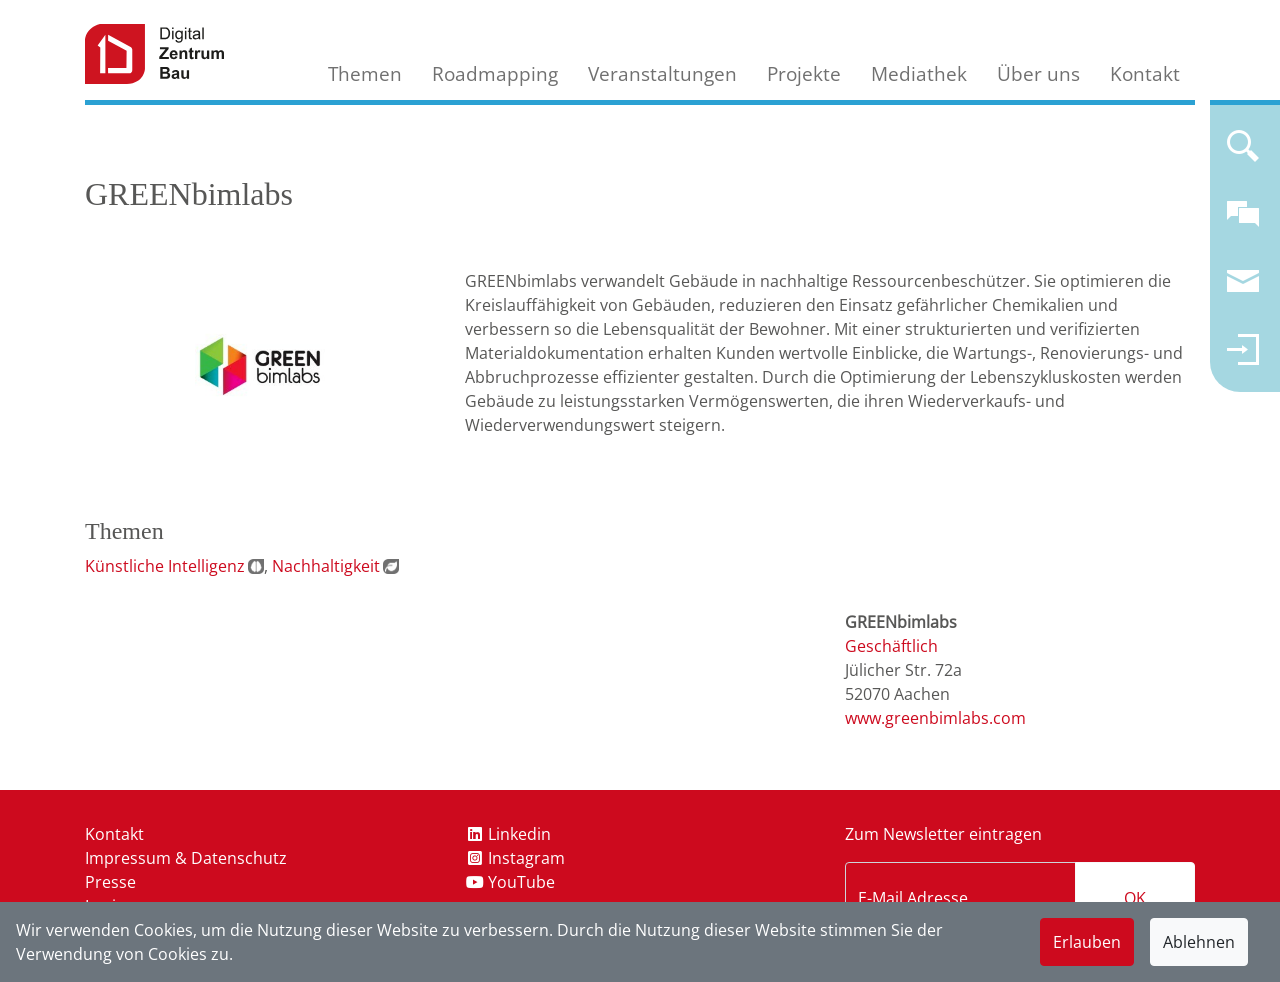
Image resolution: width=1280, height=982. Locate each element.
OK (1135, 898)
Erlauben (1087, 942)
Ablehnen (1199, 942)
